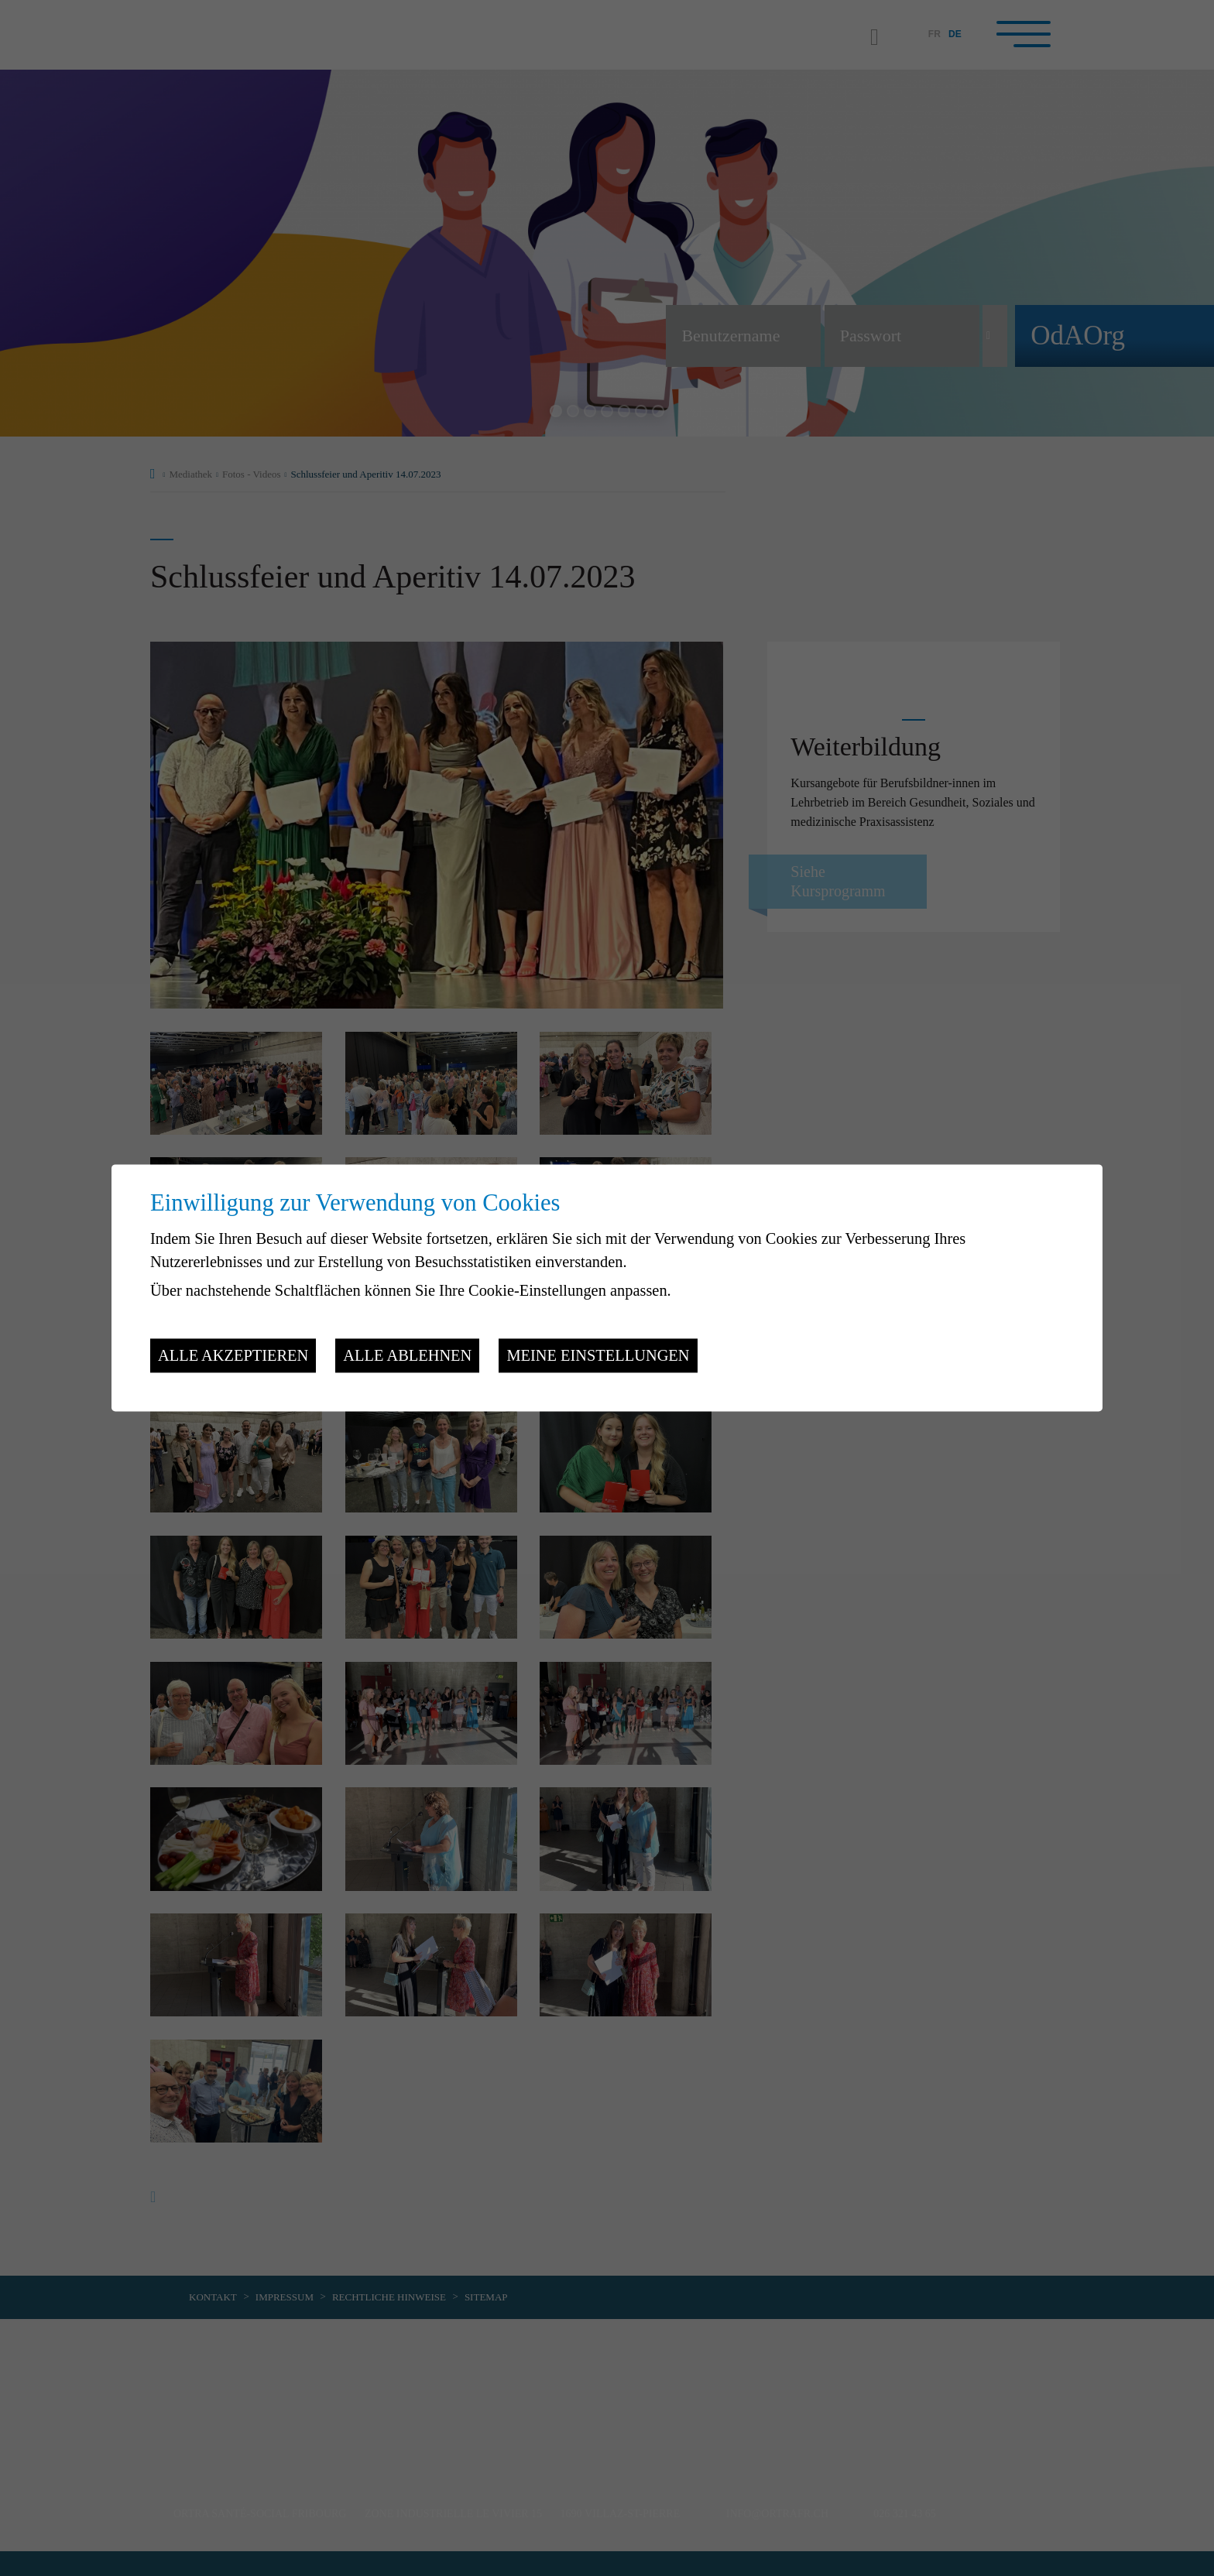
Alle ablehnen (407, 1355)
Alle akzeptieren (233, 1355)
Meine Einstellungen (597, 1355)
